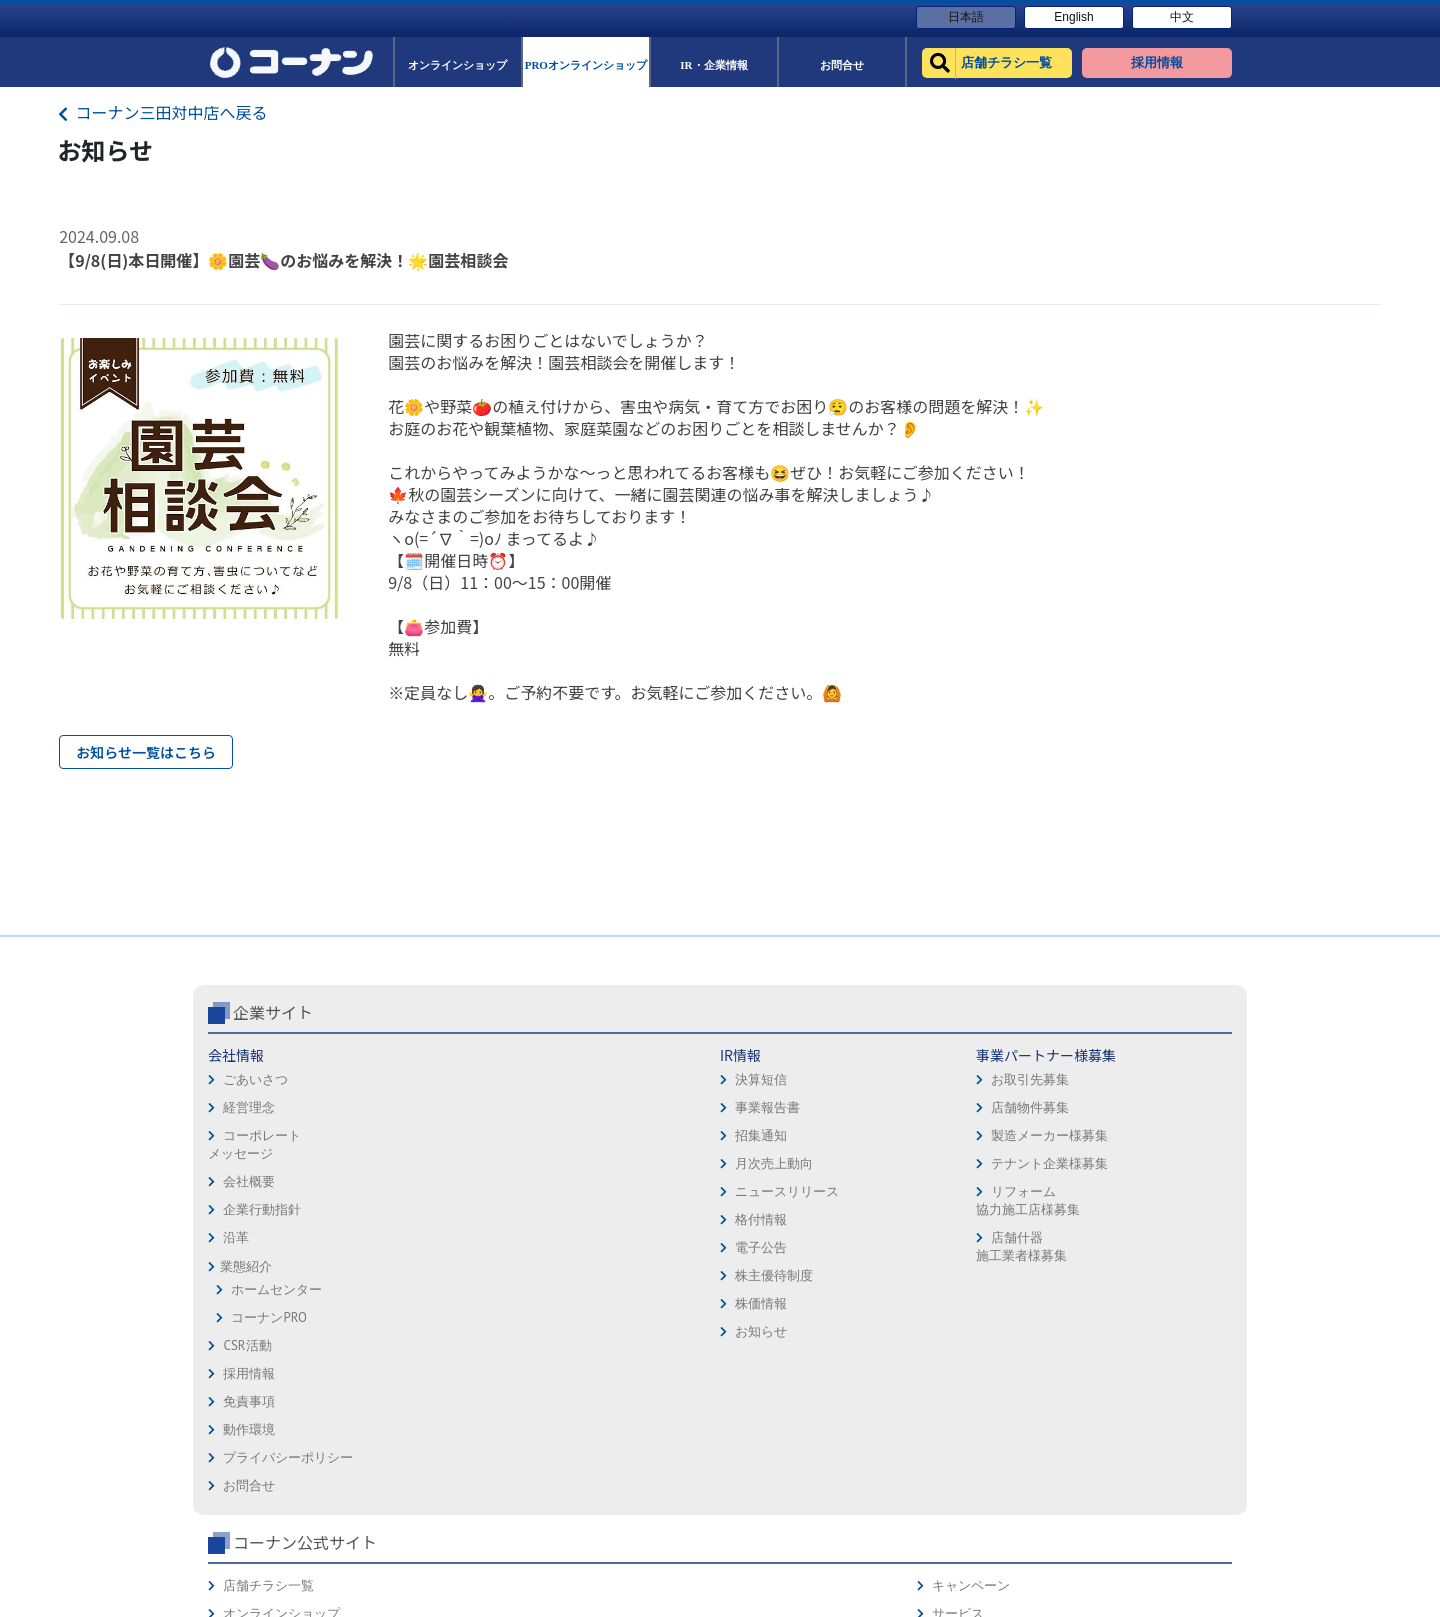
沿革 (236, 1321)
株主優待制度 (431, 1359)
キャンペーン (1158, 1139)
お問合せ (754, 1251)
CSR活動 (247, 1429)
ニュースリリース (444, 1275)
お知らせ (418, 1415)
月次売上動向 (431, 1247)
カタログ (1145, 1195)
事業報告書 (424, 1191)
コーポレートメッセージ (254, 1228)
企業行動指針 (262, 1293)
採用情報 (754, 1139)
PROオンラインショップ (996, 1195)
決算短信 (418, 1163)
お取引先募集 (599, 1163)
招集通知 (418, 1219)
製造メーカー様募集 (618, 1219)
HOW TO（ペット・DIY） (998, 1279)
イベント (952, 1251)
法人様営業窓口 (971, 1223)
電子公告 (418, 1331)
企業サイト (273, 1096)
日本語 (966, 17)
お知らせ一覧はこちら (146, 752)
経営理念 (249, 1191)
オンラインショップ (984, 1167)
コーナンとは (1158, 1251)
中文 (1182, 17)
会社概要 (249, 1265)
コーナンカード (1164, 1223)
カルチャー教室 (971, 1335)
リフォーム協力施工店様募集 (596, 1284)
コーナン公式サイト (1008, 1096)
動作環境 (754, 1195)
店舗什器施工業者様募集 (589, 1330)
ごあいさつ (255, 1163)
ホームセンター (276, 1373)
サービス (1145, 1167)
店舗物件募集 (599, 1191)
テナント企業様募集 (618, 1247)
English (1073, 17)
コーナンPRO (268, 1401)
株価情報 (418, 1387)
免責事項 (754, 1167)
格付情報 (418, 1303)
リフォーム (958, 1307)
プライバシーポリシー (793, 1223)
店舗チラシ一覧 (971, 1139)
